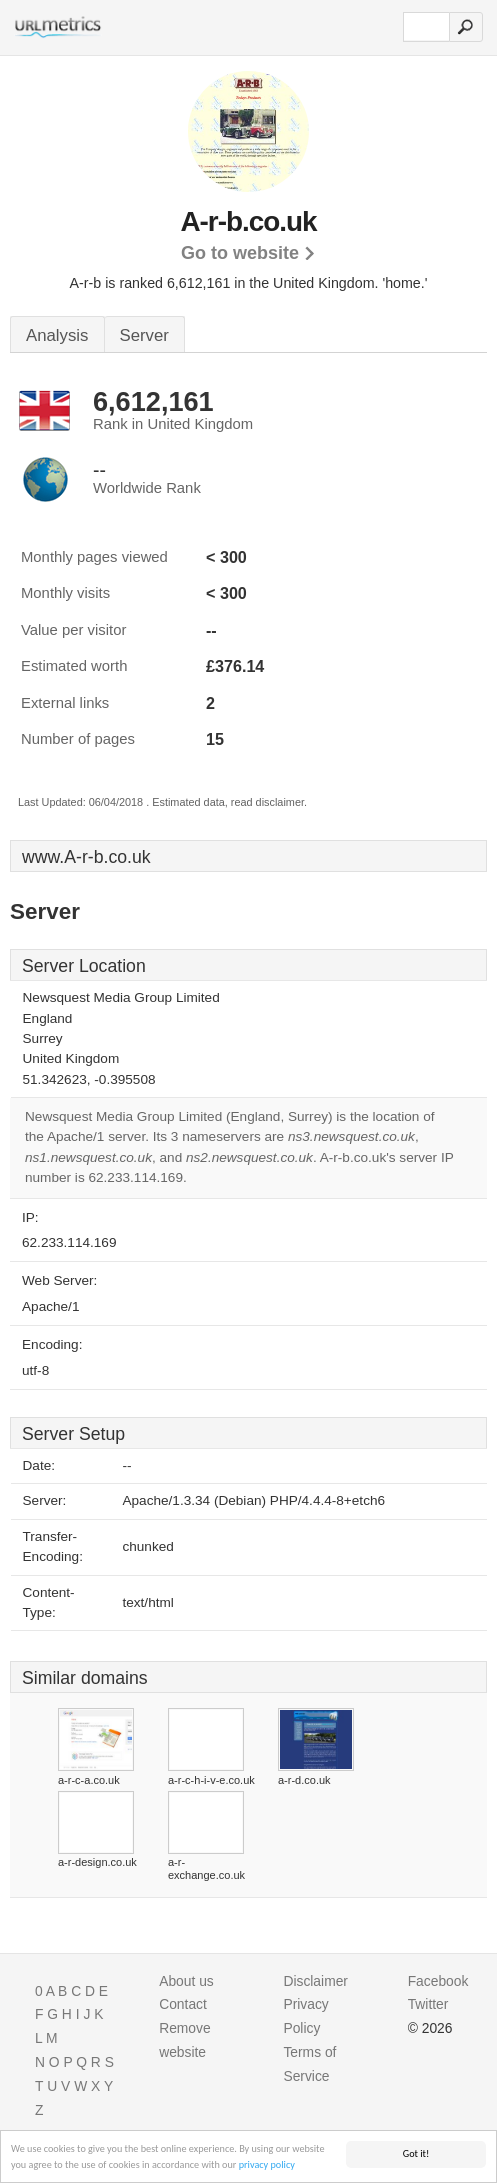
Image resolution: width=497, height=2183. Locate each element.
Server (144, 335)
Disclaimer (315, 1981)
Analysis (57, 335)
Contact (183, 2004)
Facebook (438, 1981)
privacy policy (267, 2165)
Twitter (428, 2004)
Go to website (240, 253)
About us (186, 1981)
